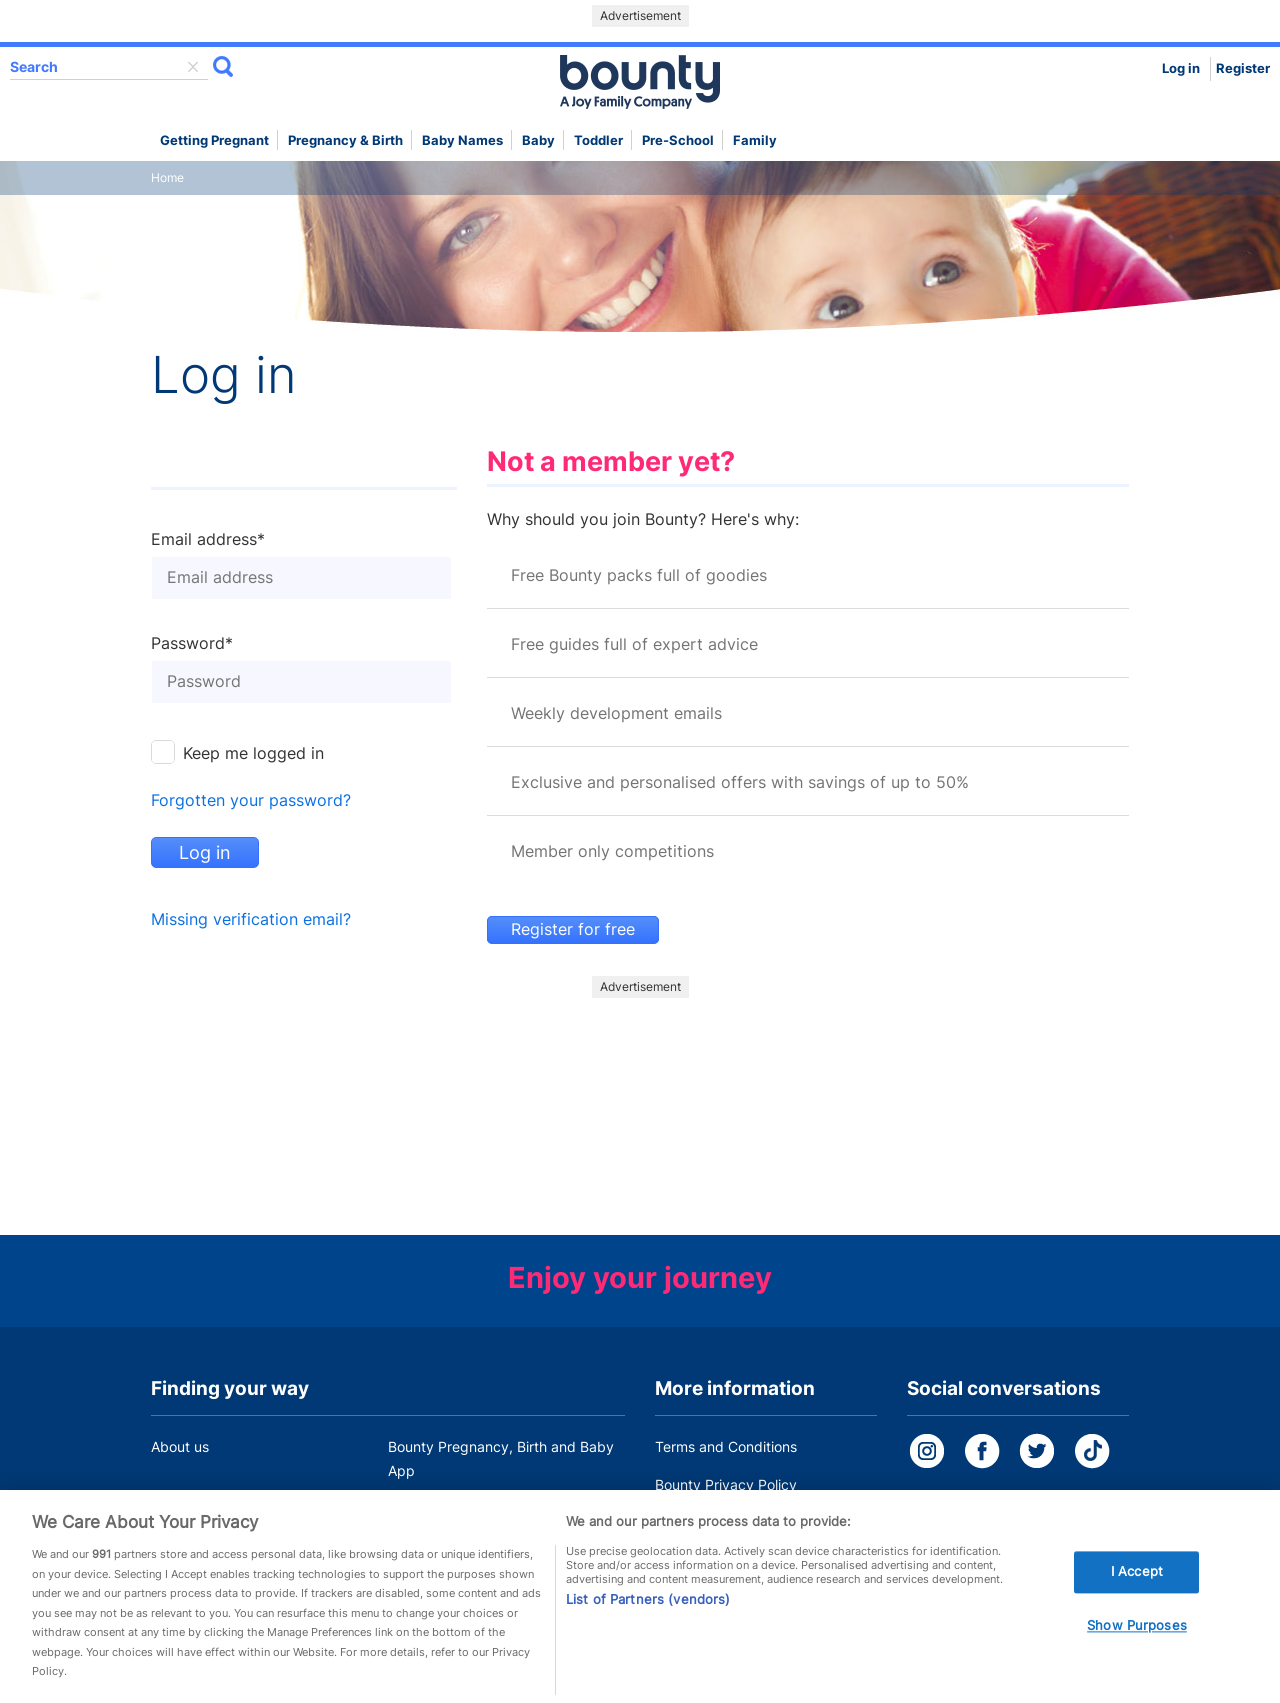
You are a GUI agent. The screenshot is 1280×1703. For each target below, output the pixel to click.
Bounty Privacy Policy (726, 1484)
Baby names (462, 140)
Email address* (208, 540)
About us (180, 1446)
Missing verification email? (251, 919)
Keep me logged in (253, 753)
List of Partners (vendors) (648, 1606)
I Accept (1137, 1578)
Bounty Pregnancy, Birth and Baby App (501, 1458)
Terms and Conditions (726, 1446)
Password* (192, 644)
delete (193, 67)
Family (755, 140)
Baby (538, 140)
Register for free (573, 929)
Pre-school (678, 140)
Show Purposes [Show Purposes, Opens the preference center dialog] (1137, 1632)
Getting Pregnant (214, 140)
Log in (1181, 68)
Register (1243, 68)
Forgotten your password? (251, 800)
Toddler (598, 140)
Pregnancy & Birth (345, 140)
